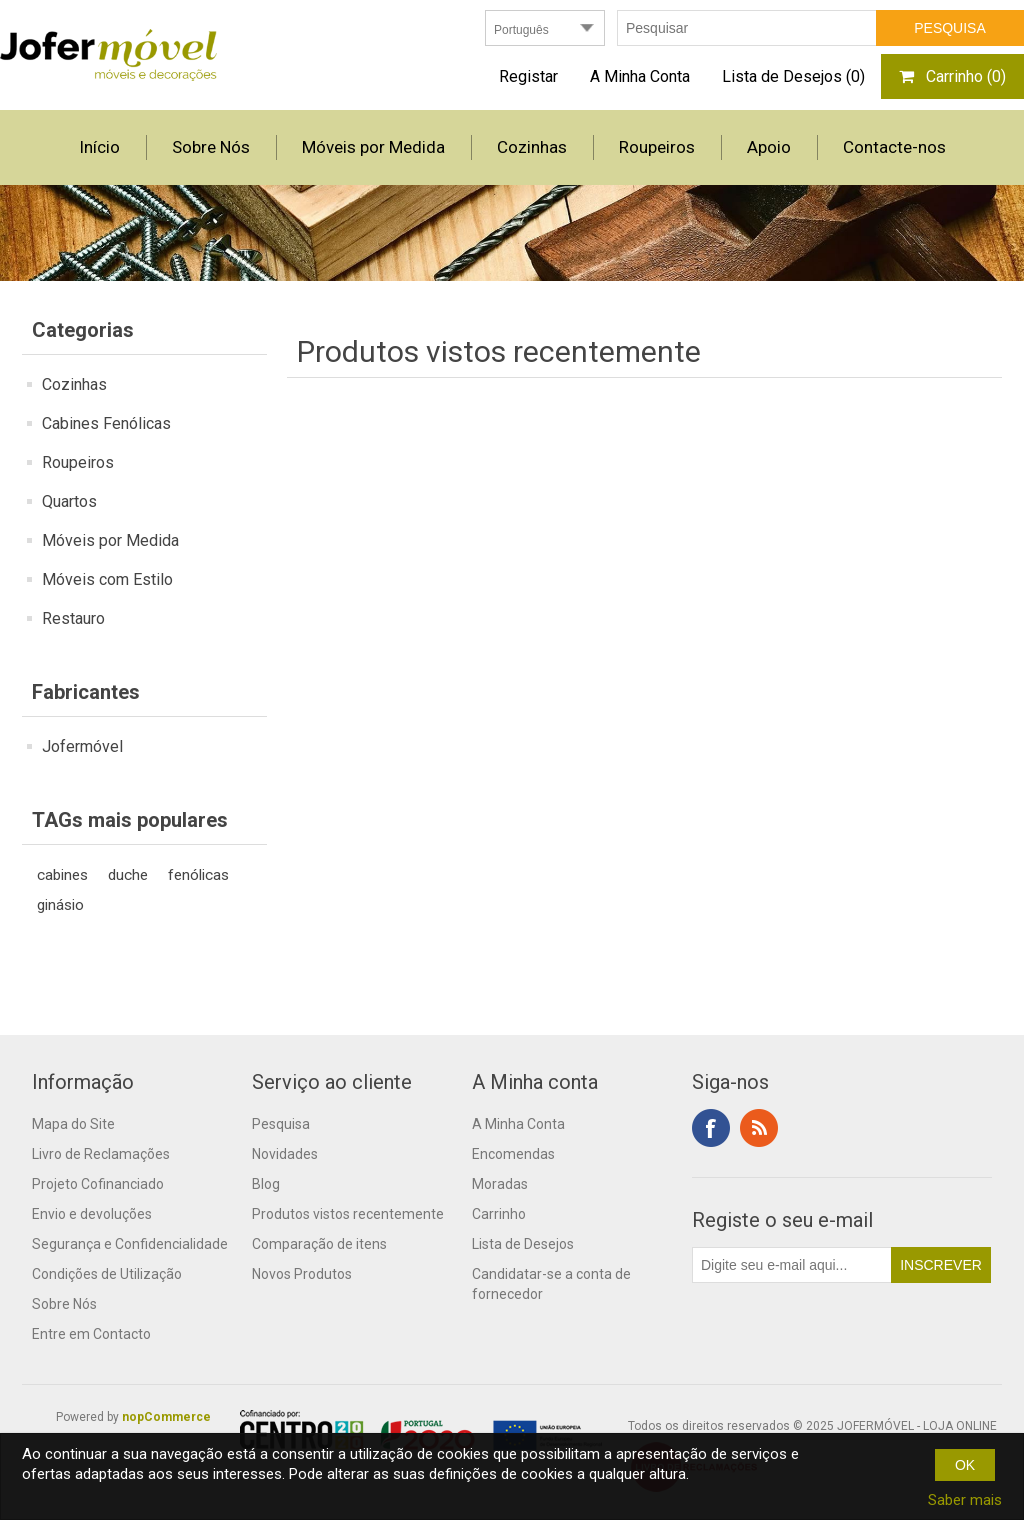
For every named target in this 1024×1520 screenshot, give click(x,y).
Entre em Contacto (91, 1334)
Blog (266, 1184)
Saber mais (965, 1500)
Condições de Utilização (107, 1274)
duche (128, 875)
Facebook (711, 1128)
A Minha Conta (640, 76)
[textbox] (747, 28)
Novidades (285, 1154)
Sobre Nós (64, 1304)
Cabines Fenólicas (106, 423)
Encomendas (513, 1154)
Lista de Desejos (523, 1244)
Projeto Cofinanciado (98, 1184)
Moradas (500, 1184)
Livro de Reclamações (101, 1154)
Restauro (73, 618)
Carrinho (499, 1214)
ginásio (60, 905)
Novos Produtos (302, 1274)
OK (965, 1465)
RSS (759, 1128)
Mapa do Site (73, 1124)
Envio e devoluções (92, 1214)
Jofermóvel (82, 746)
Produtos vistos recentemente (348, 1214)
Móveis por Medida (110, 540)
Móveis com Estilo (107, 579)
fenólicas (198, 875)
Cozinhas (74, 384)
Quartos (69, 501)
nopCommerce (166, 1417)
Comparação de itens (319, 1244)
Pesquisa (281, 1124)
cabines (62, 875)
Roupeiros (78, 462)
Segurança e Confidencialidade (130, 1244)
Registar (528, 76)
